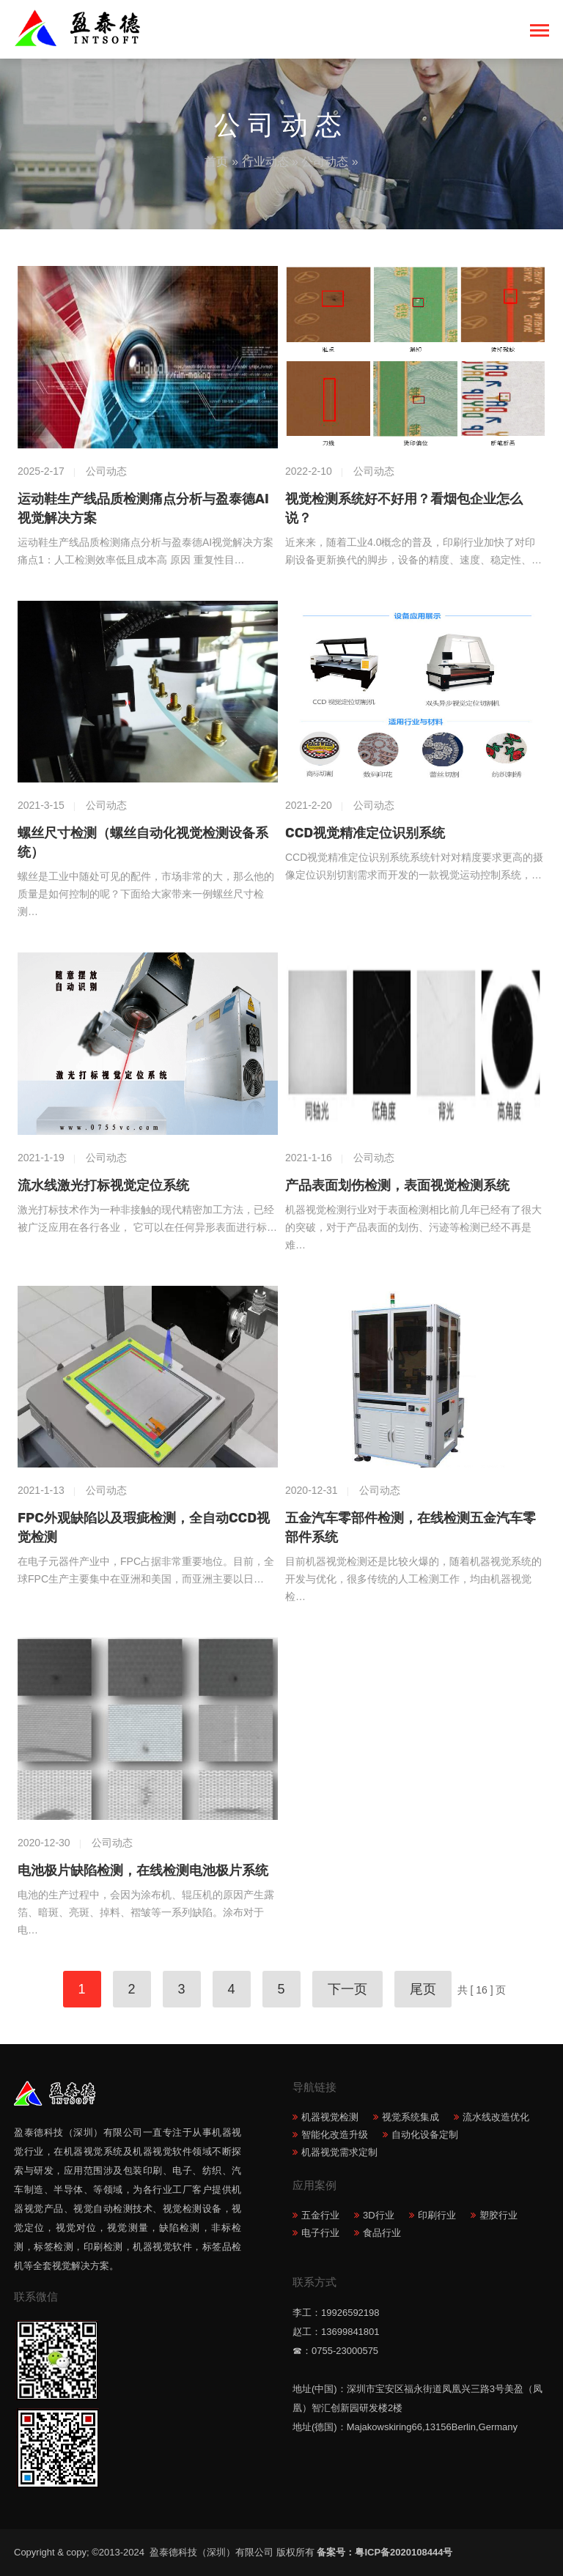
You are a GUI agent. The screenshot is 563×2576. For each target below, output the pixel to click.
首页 (216, 161)
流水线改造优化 (496, 2116)
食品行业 (382, 2232)
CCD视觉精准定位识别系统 (365, 833)
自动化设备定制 (424, 2134)
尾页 (423, 1989)
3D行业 (378, 2215)
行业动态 (265, 161)
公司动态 (324, 161)
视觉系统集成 (410, 2116)
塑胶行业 (498, 2215)
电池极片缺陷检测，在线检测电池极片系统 (143, 1870)
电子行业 (320, 2232)
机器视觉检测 (329, 2116)
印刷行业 (437, 2215)
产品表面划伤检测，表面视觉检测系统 (397, 1185)
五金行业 (320, 2215)
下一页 (347, 1989)
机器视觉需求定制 (339, 2152)
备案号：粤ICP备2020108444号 (384, 2552)
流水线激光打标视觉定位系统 (103, 1185)
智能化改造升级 (334, 2134)
